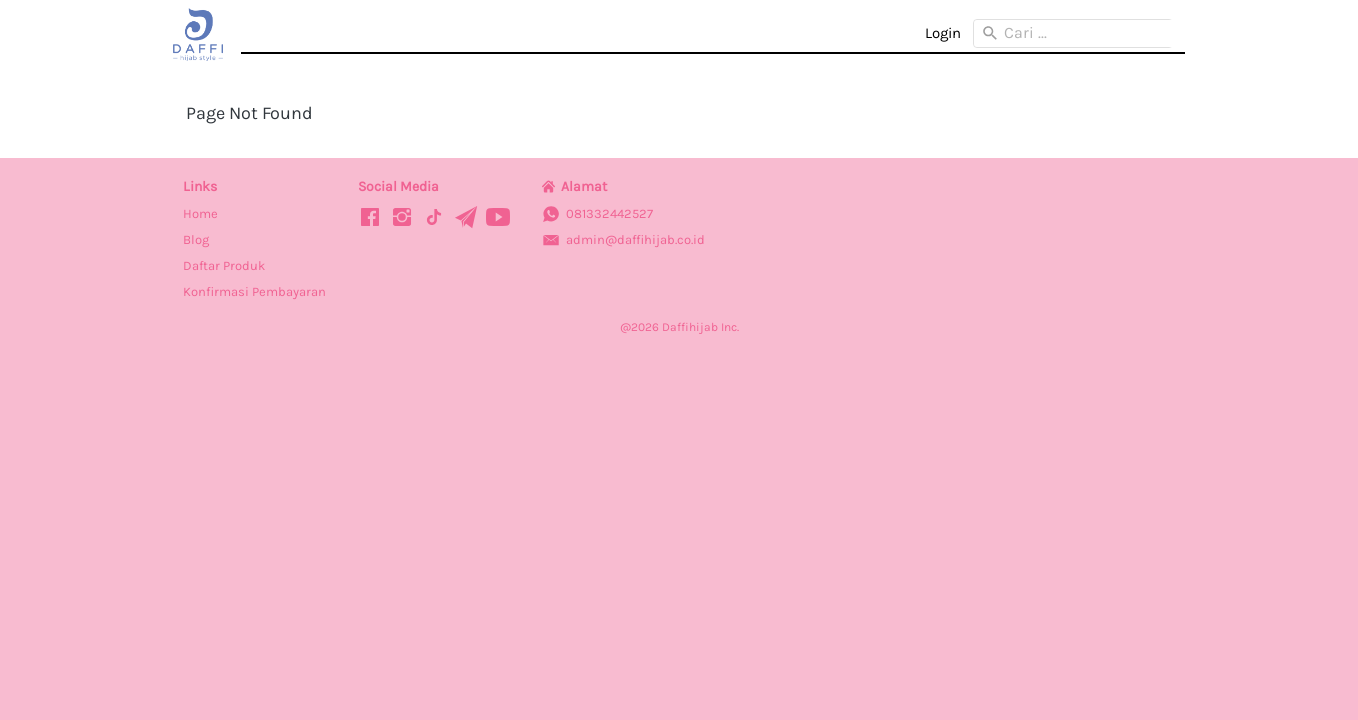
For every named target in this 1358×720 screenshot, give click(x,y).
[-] (370, 218)
